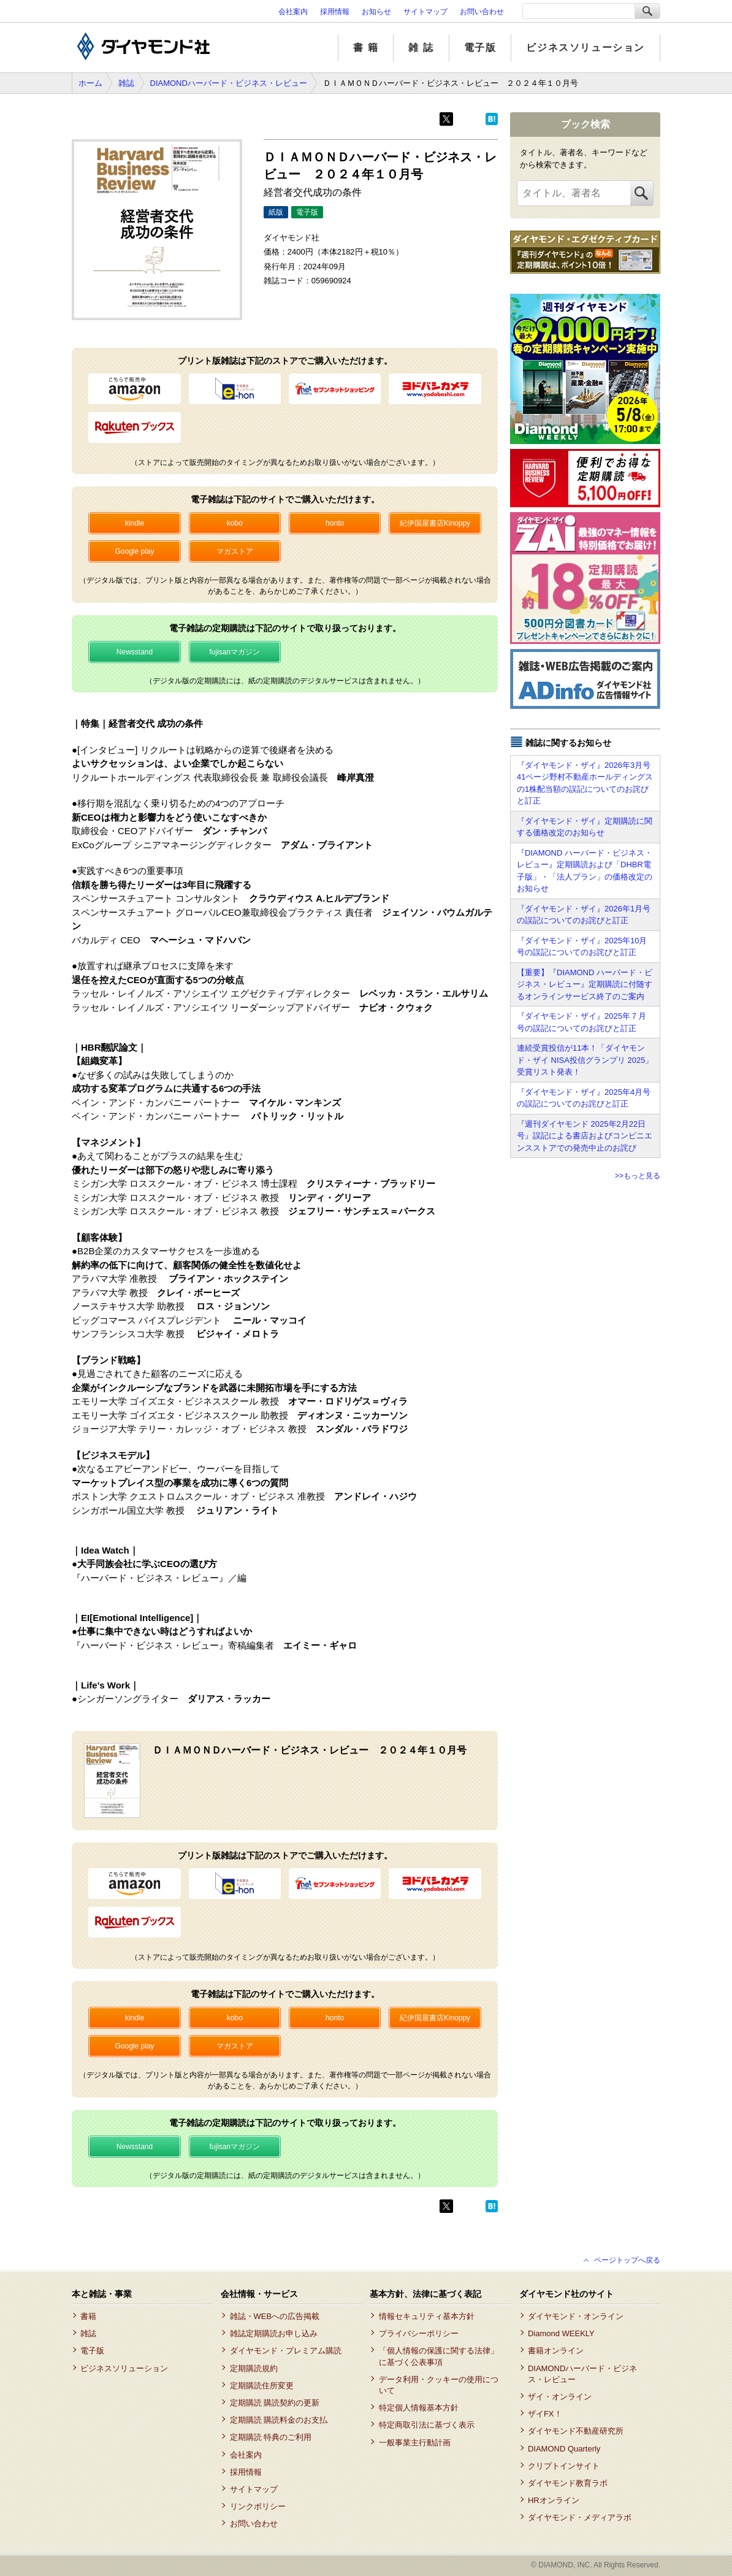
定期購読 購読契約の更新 (275, 2402)
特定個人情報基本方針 (419, 2407)
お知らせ (376, 11)
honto (335, 523)
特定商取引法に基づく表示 (427, 2424)
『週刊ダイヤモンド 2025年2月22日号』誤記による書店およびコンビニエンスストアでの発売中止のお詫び (584, 1135)
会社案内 (293, 11)
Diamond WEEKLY (561, 2333)
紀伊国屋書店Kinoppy (435, 523)
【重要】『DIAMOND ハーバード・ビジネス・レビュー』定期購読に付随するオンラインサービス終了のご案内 (584, 984)
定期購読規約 (254, 2368)
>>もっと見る (637, 1175)
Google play (134, 551)
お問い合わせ (482, 11)
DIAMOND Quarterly (564, 2448)
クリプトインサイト (564, 2466)
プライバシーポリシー (419, 2333)
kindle (134, 523)
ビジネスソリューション (585, 47)
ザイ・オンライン (560, 2396)
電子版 (480, 47)
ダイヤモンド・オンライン (575, 2316)
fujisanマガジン (234, 652)
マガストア (234, 551)
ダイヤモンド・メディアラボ (579, 2517)
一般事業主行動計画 (415, 2442)
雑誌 (126, 83)
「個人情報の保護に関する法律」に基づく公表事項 (438, 2356)
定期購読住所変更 (262, 2385)
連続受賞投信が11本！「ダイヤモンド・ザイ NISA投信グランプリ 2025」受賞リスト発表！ (585, 1059)
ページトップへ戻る (627, 2260)
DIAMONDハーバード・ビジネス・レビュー (228, 83)
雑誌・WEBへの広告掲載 (275, 2316)
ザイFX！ (545, 2413)
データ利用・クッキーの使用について (438, 2385)
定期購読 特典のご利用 (271, 2437)
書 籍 (365, 47)
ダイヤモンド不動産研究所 (575, 2431)
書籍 (88, 2316)
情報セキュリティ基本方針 (427, 2316)
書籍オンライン (556, 2350)
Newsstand (134, 652)
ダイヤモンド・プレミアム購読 (285, 2350)
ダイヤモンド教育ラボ (568, 2483)
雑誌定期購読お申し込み (274, 2333)
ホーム (90, 83)
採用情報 (334, 11)
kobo (235, 523)
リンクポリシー (258, 2506)
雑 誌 (420, 47)
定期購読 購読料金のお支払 (279, 2420)
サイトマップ (425, 11)
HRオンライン (553, 2500)
